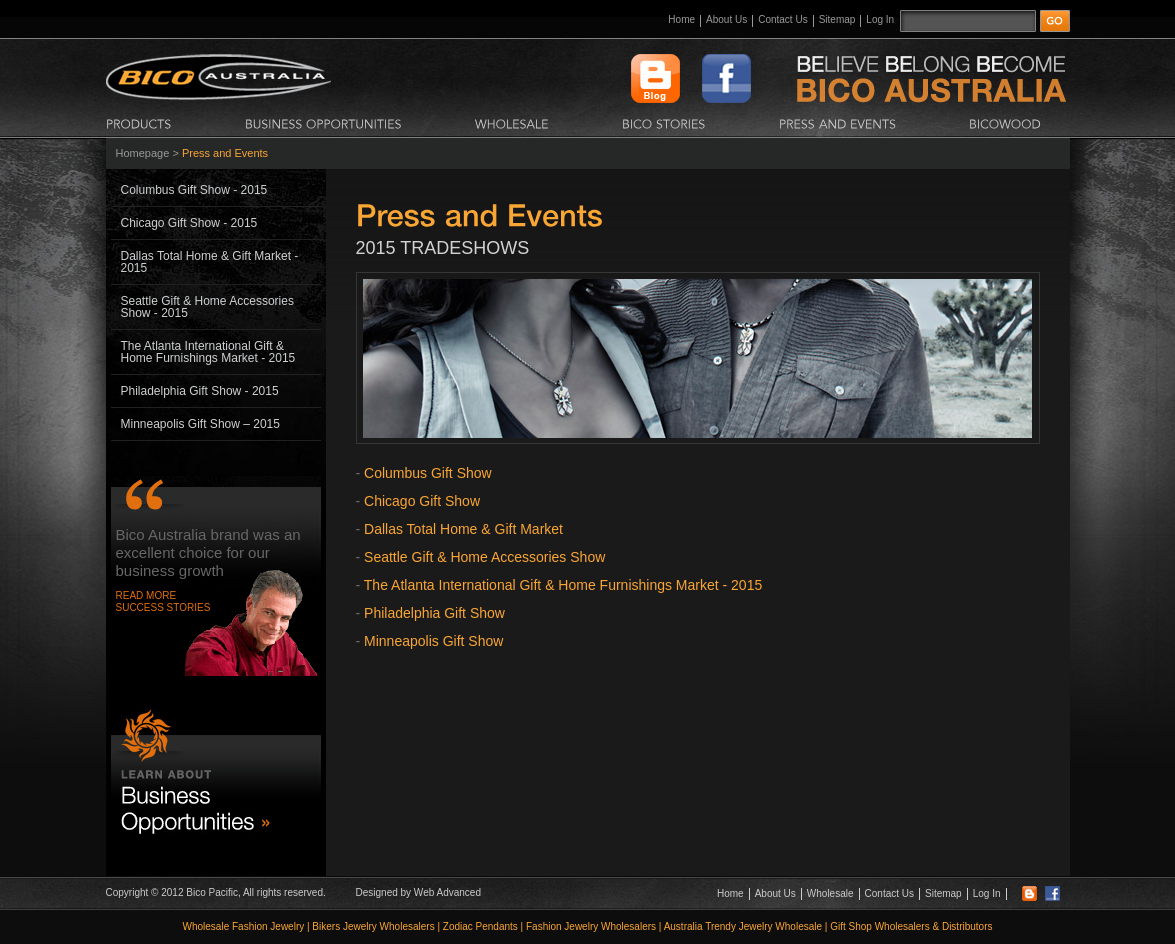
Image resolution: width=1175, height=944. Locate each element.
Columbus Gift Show (428, 473)
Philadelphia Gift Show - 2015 (200, 391)
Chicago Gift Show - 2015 (189, 223)
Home (681, 19)
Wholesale (830, 893)
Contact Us (782, 19)
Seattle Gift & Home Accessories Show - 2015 (207, 307)
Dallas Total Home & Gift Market (463, 529)
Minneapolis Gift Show (433, 641)
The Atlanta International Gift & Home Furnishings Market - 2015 (208, 352)
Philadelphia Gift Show (434, 613)
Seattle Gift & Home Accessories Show (484, 557)
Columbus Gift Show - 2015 (194, 190)
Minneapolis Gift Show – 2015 (200, 424)
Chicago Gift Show (422, 501)
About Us (726, 19)
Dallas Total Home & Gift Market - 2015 (210, 262)
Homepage (143, 153)
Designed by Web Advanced (418, 892)
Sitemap (837, 19)
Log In (880, 19)
